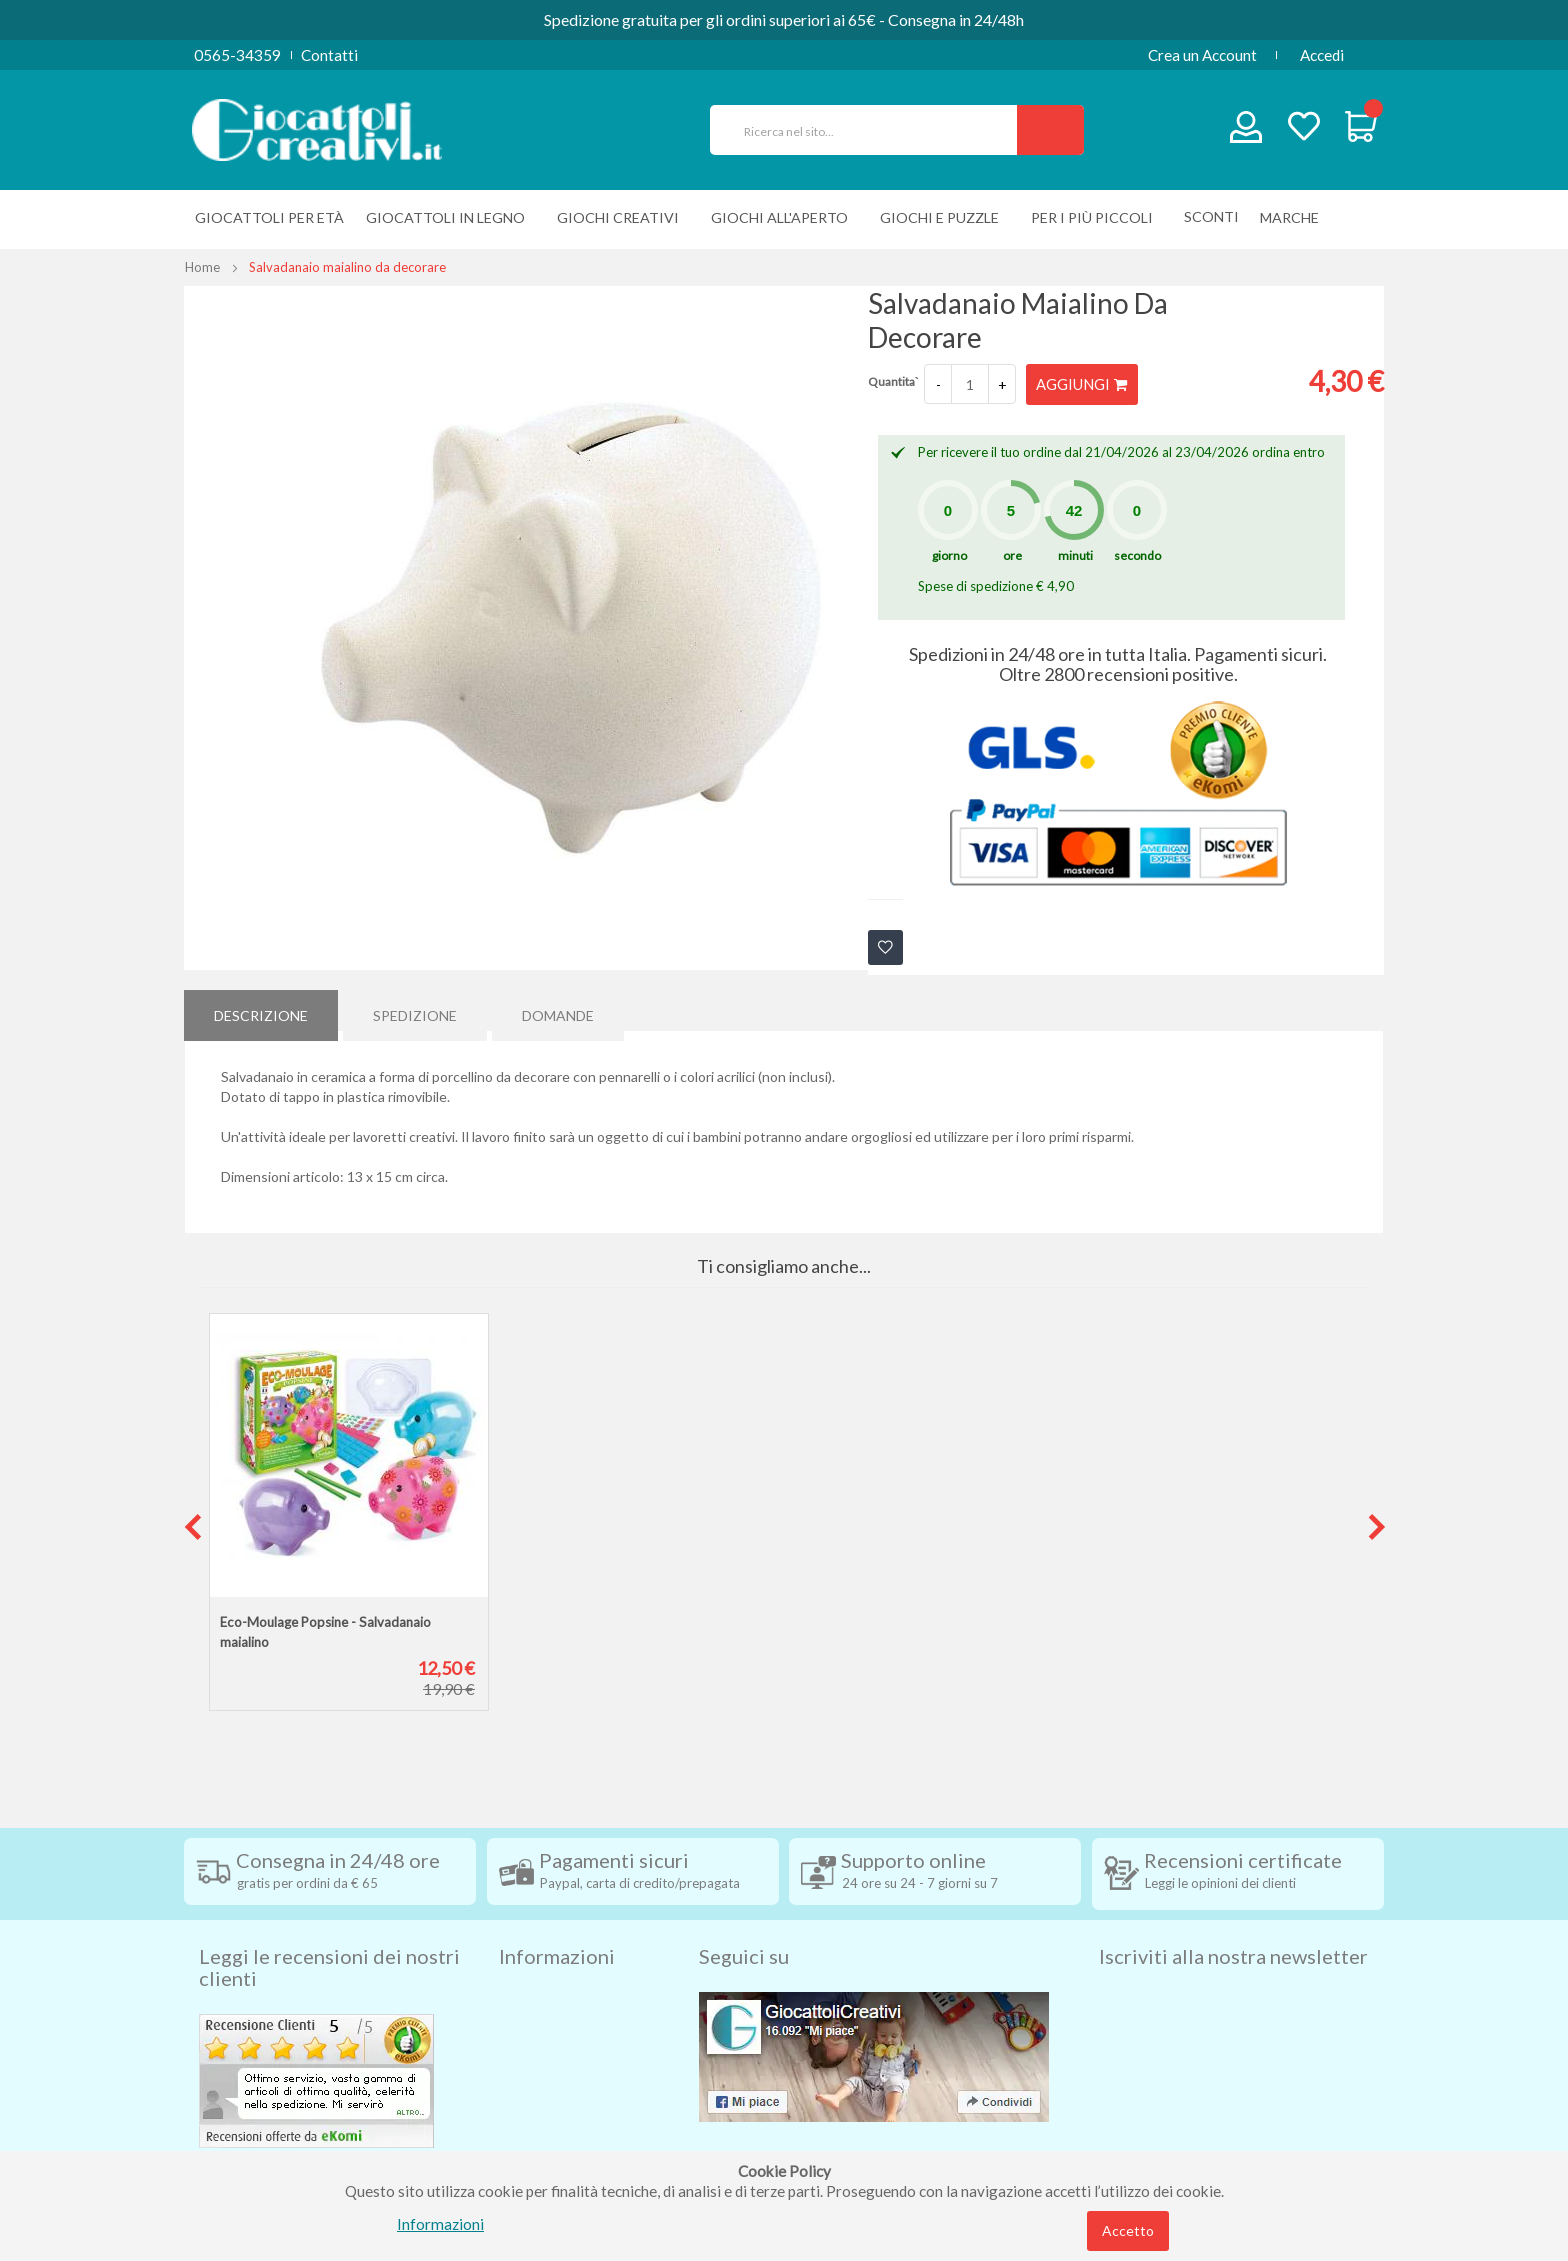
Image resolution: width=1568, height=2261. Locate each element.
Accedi (1322, 55)
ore (1012, 554)
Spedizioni (533, 1968)
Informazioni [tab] (557, 1922)
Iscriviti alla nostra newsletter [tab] (1233, 1922)
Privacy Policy (547, 2088)
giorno (949, 554)
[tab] (261, 1009)
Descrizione (261, 1008)
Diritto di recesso (557, 2028)
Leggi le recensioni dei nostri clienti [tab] (329, 1933)
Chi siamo (532, 2148)
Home (202, 267)
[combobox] (872, 130)
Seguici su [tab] (744, 1922)
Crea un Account (1202, 55)
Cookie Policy (545, 2118)
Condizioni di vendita (568, 1998)
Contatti (329, 55)
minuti (1075, 554)
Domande (558, 1008)
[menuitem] (1294, 217)
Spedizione (415, 1008)
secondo (1137, 554)
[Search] (1050, 130)
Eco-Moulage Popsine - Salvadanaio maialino (325, 1631)
